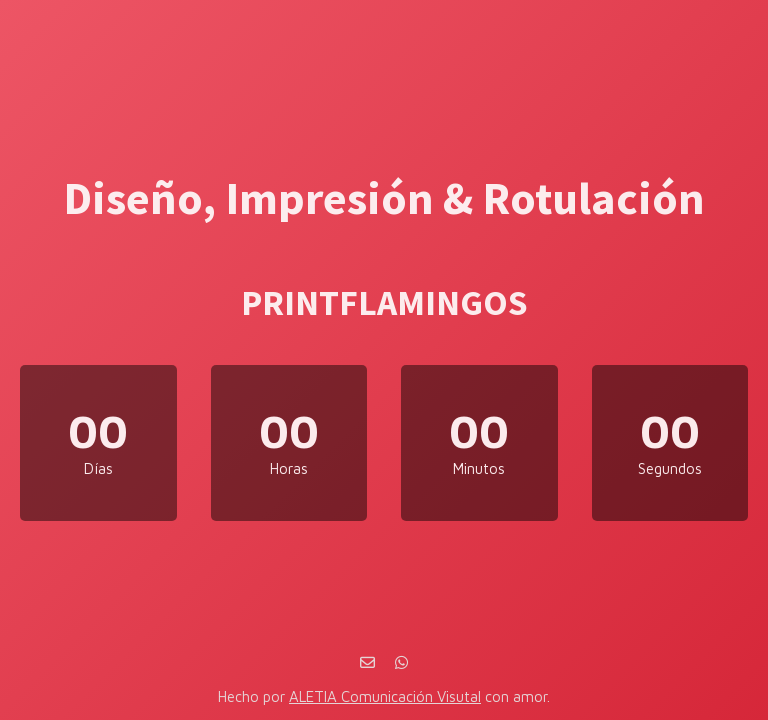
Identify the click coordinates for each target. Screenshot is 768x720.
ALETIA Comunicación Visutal (385, 696)
